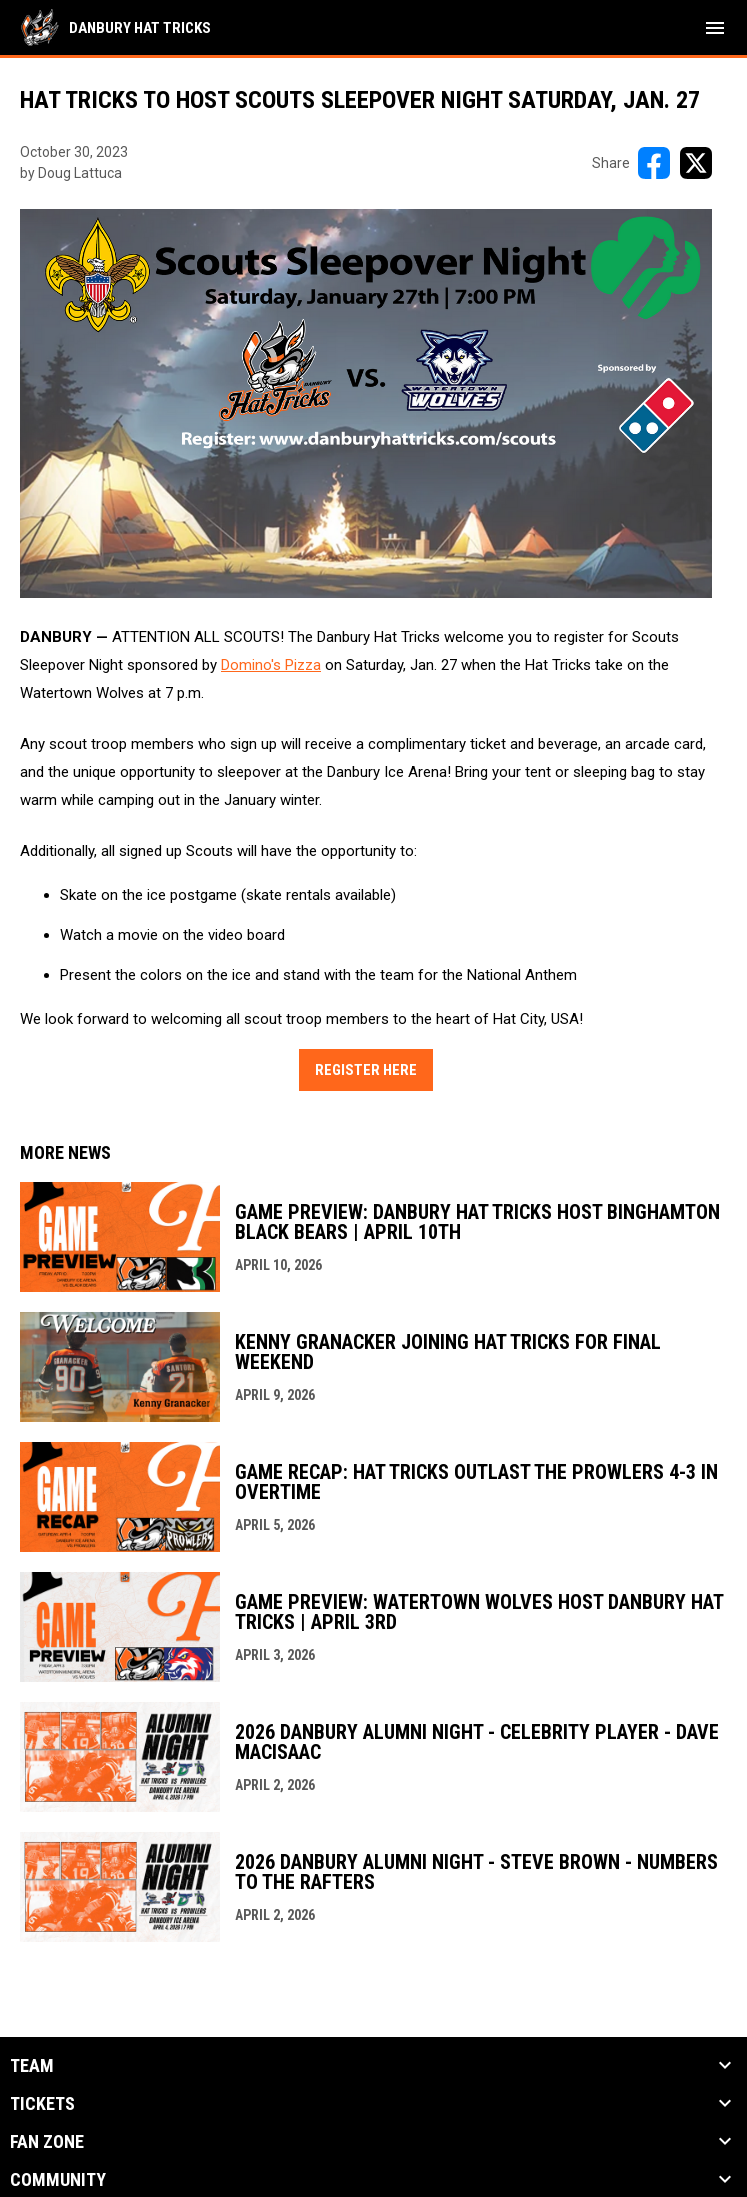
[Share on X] (696, 163)
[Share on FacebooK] (654, 163)
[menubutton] (715, 28)
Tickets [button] (42, 2104)
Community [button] (58, 2180)
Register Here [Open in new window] (366, 1070)
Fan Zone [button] (47, 2142)
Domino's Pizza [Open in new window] (271, 665)
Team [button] (32, 2066)
